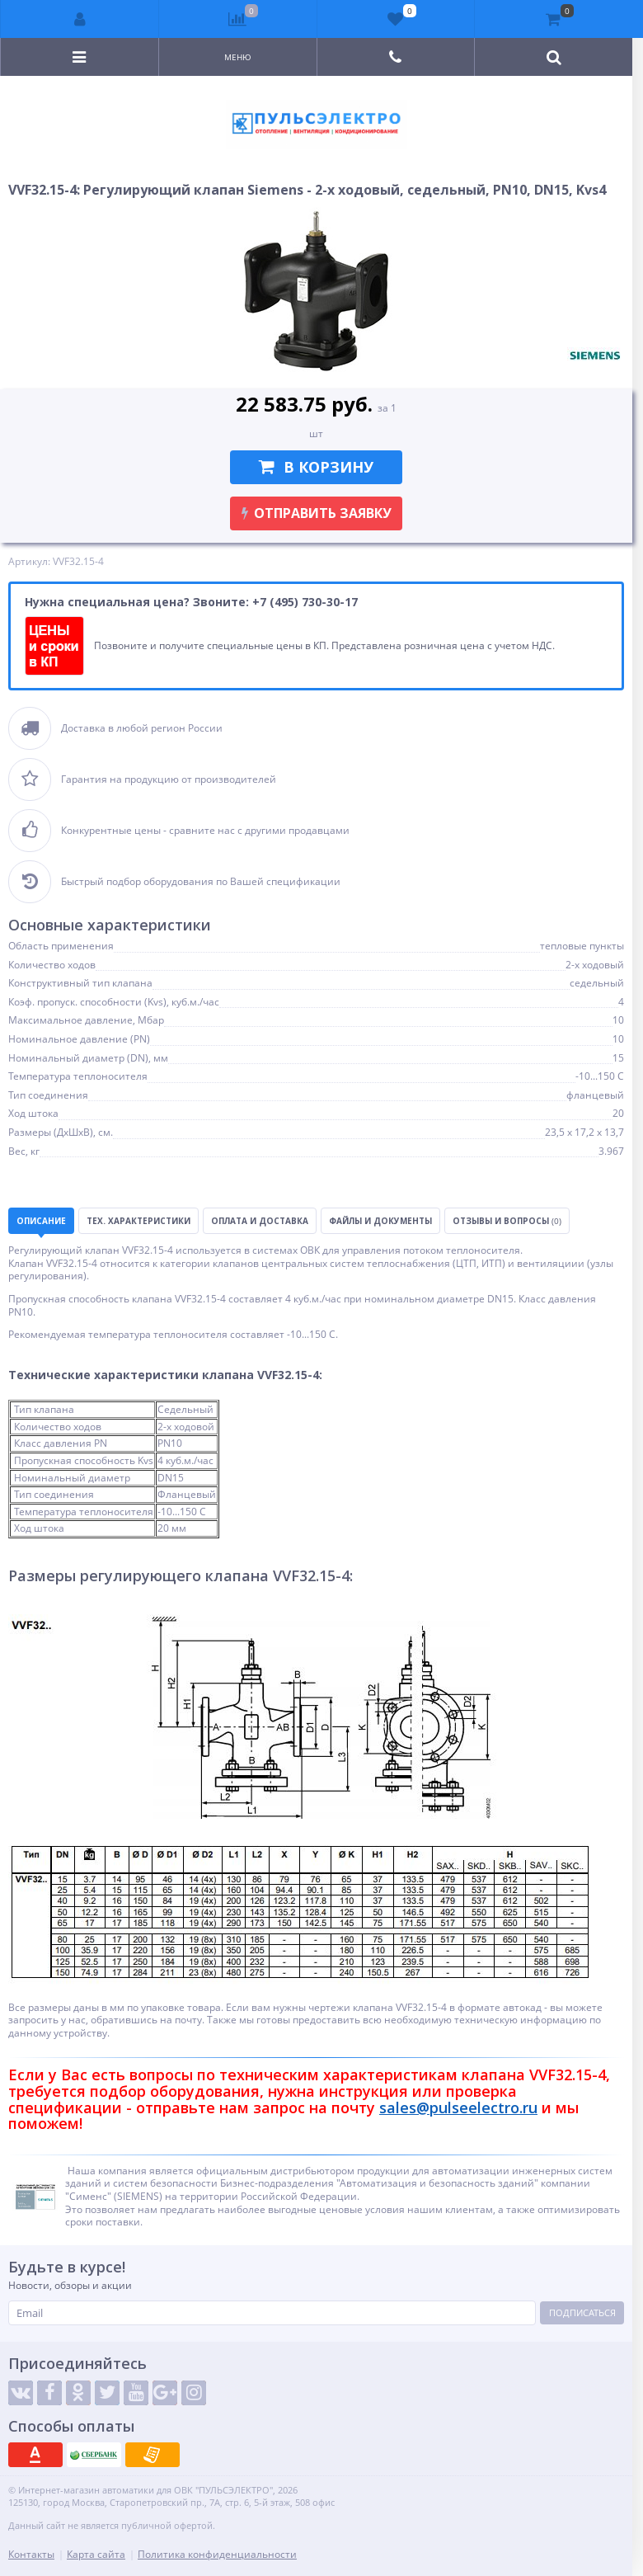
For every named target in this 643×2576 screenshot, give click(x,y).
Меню (237, 57)
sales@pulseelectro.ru (458, 2107)
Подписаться (582, 2312)
